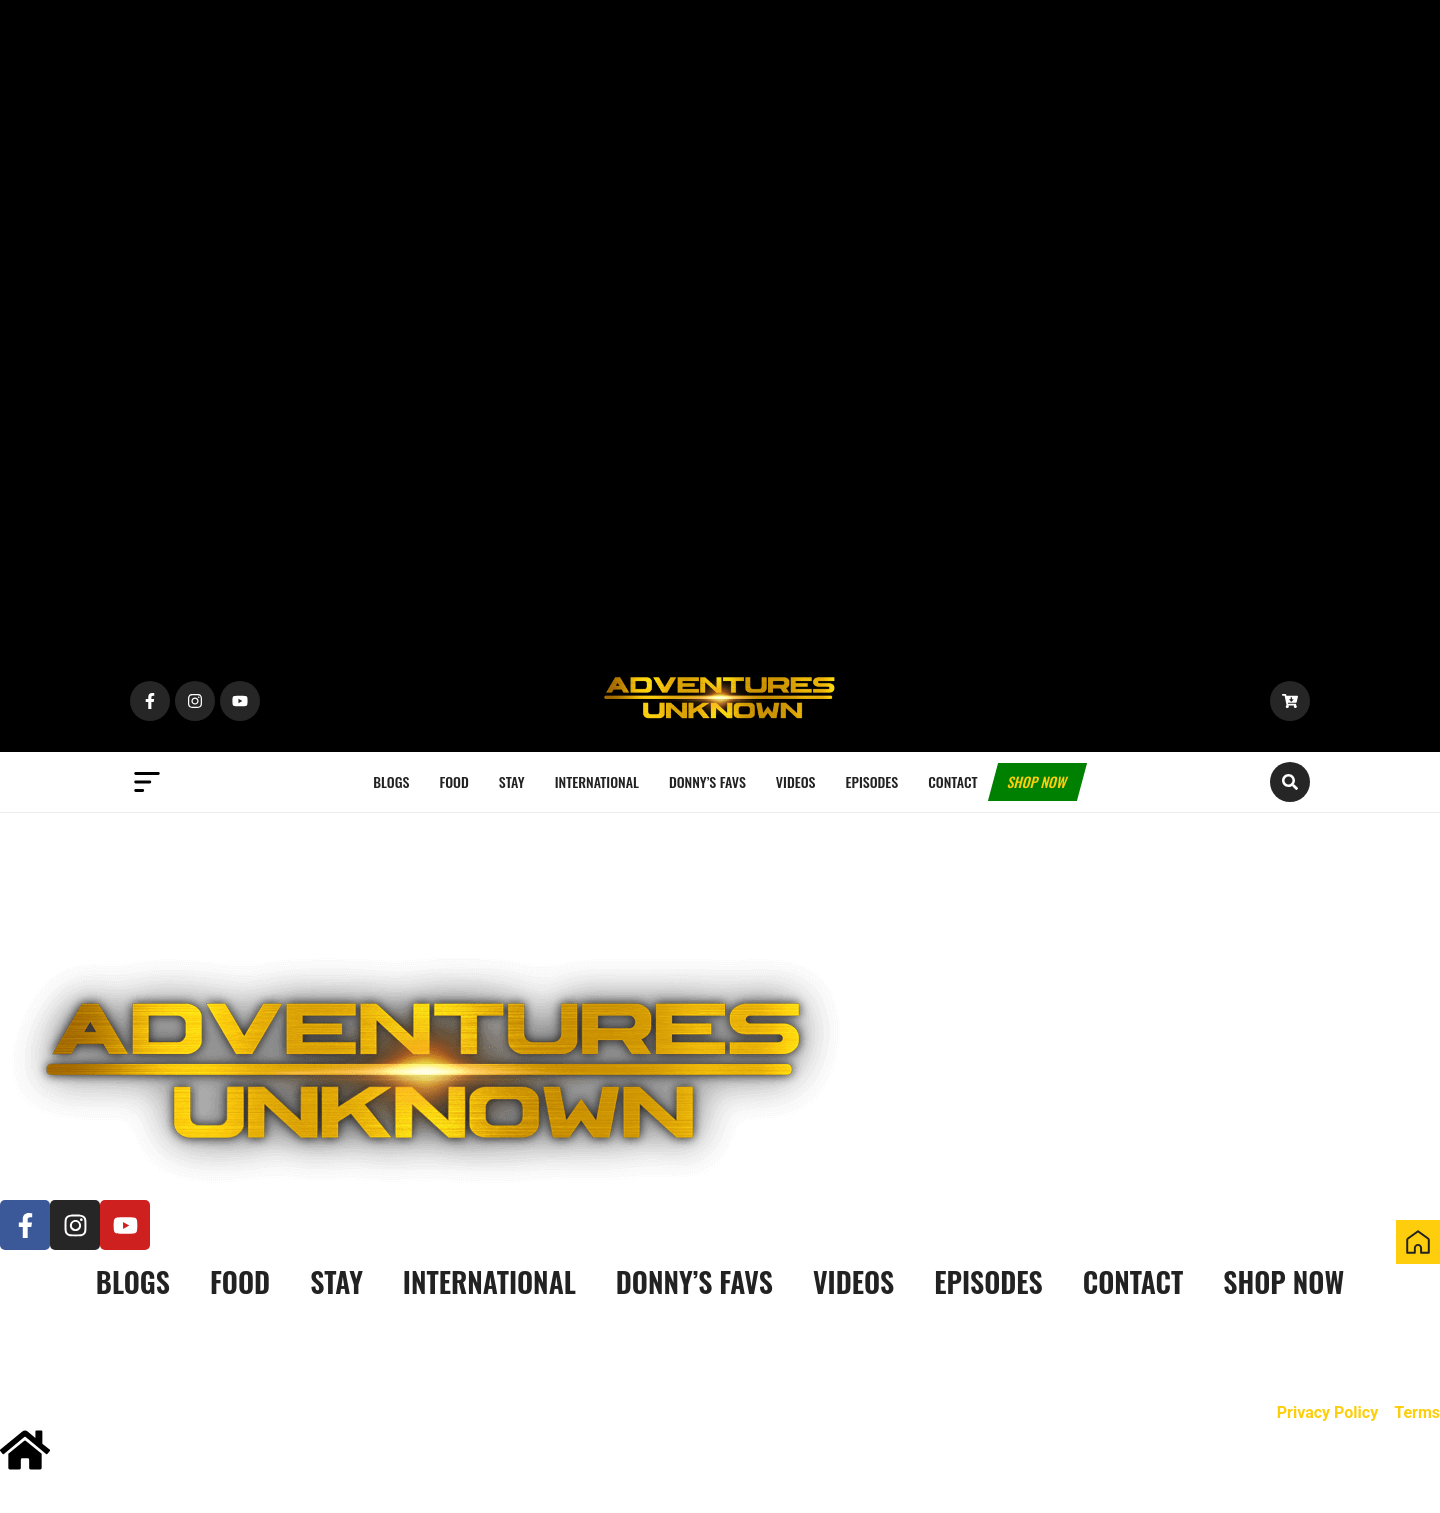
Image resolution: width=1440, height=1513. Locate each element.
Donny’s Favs (707, 781)
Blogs (391, 781)
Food (453, 781)
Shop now (1037, 781)
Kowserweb (499, 1349)
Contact (952, 781)
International (597, 781)
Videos (796, 781)
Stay (512, 781)
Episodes (872, 781)
